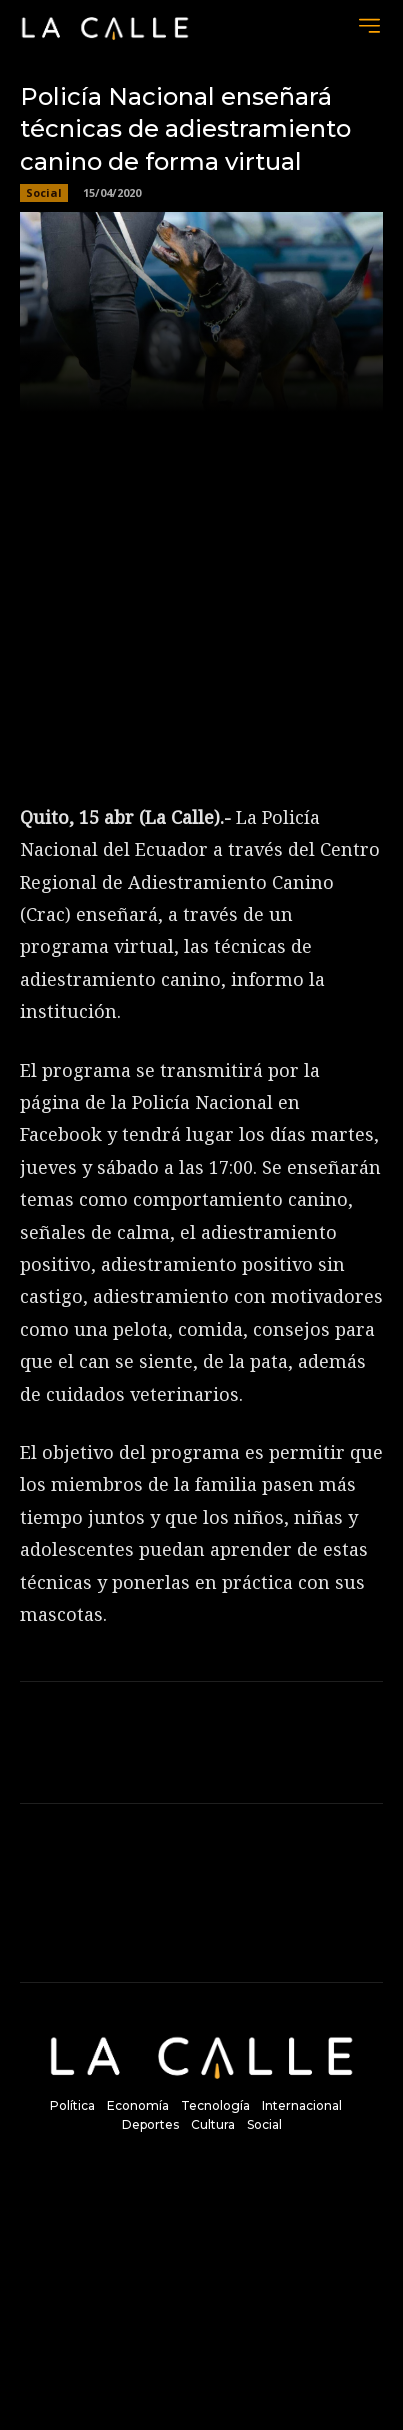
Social (44, 193)
